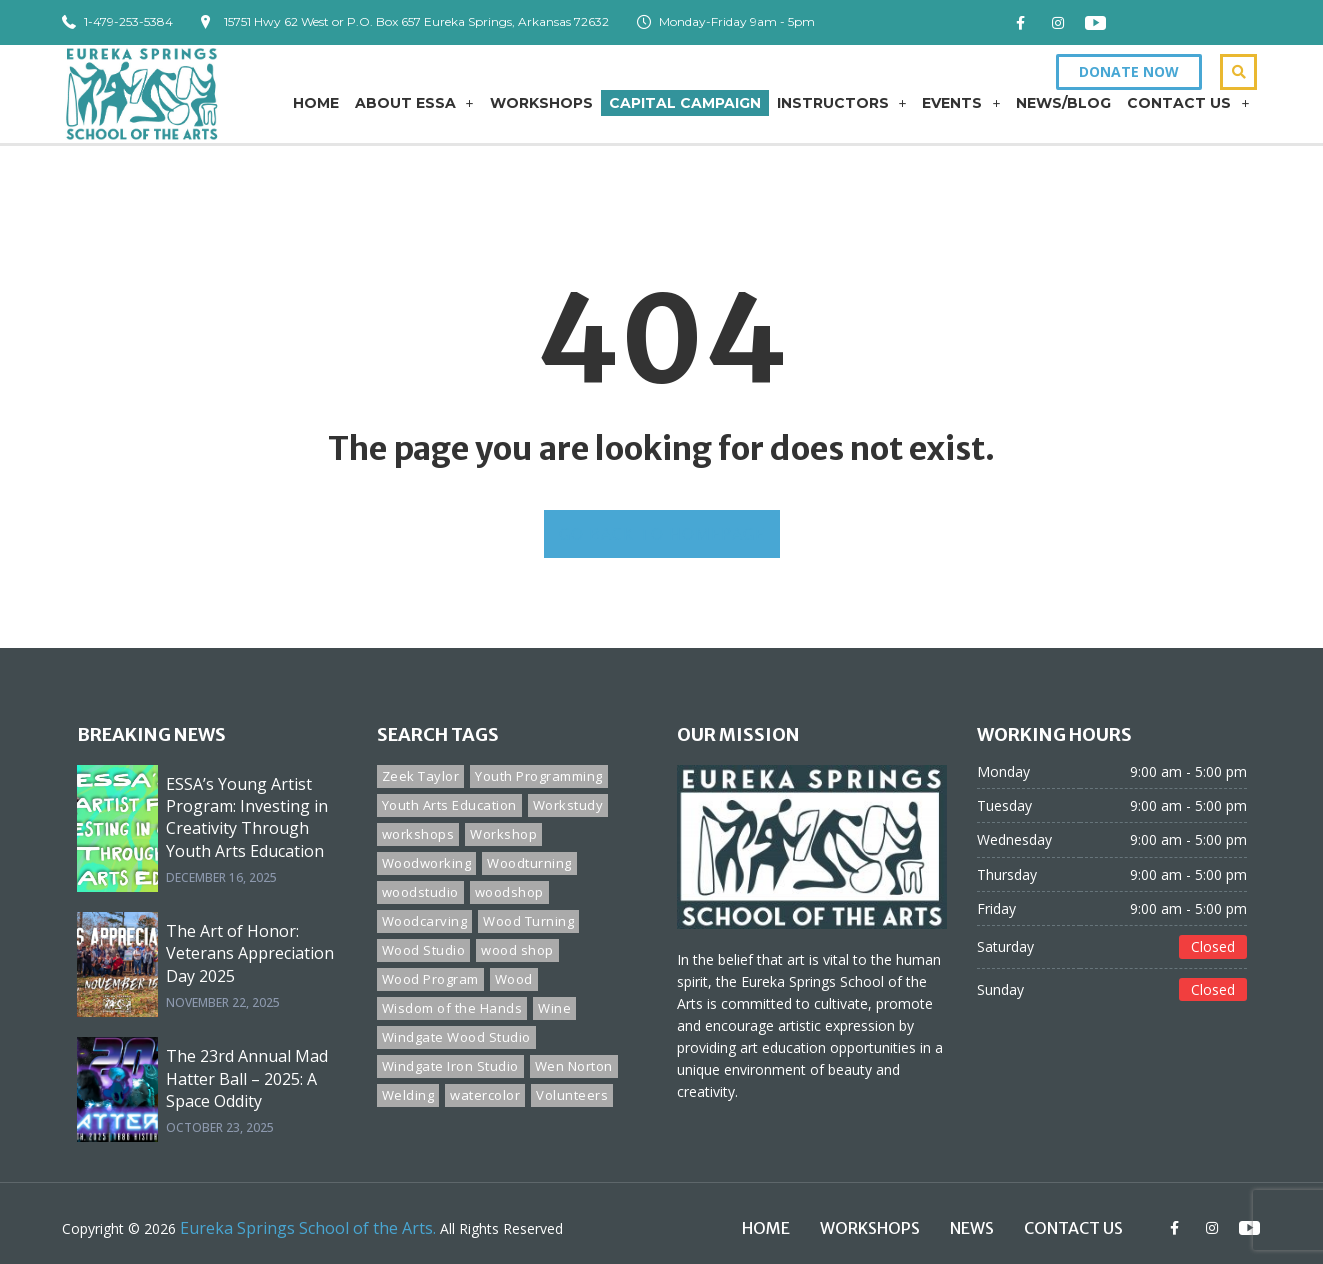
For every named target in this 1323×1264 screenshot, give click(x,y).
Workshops (541, 103)
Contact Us (1188, 103)
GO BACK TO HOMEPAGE (662, 533)
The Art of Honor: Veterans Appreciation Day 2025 (250, 953)
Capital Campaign (685, 103)
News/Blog (1063, 103)
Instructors (842, 103)
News (972, 1228)
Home (316, 103)
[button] (1129, 72)
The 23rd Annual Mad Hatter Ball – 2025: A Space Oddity (247, 1078)
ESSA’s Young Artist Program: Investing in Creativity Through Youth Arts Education (247, 817)
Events (961, 103)
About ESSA (414, 103)
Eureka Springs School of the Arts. (308, 1228)
